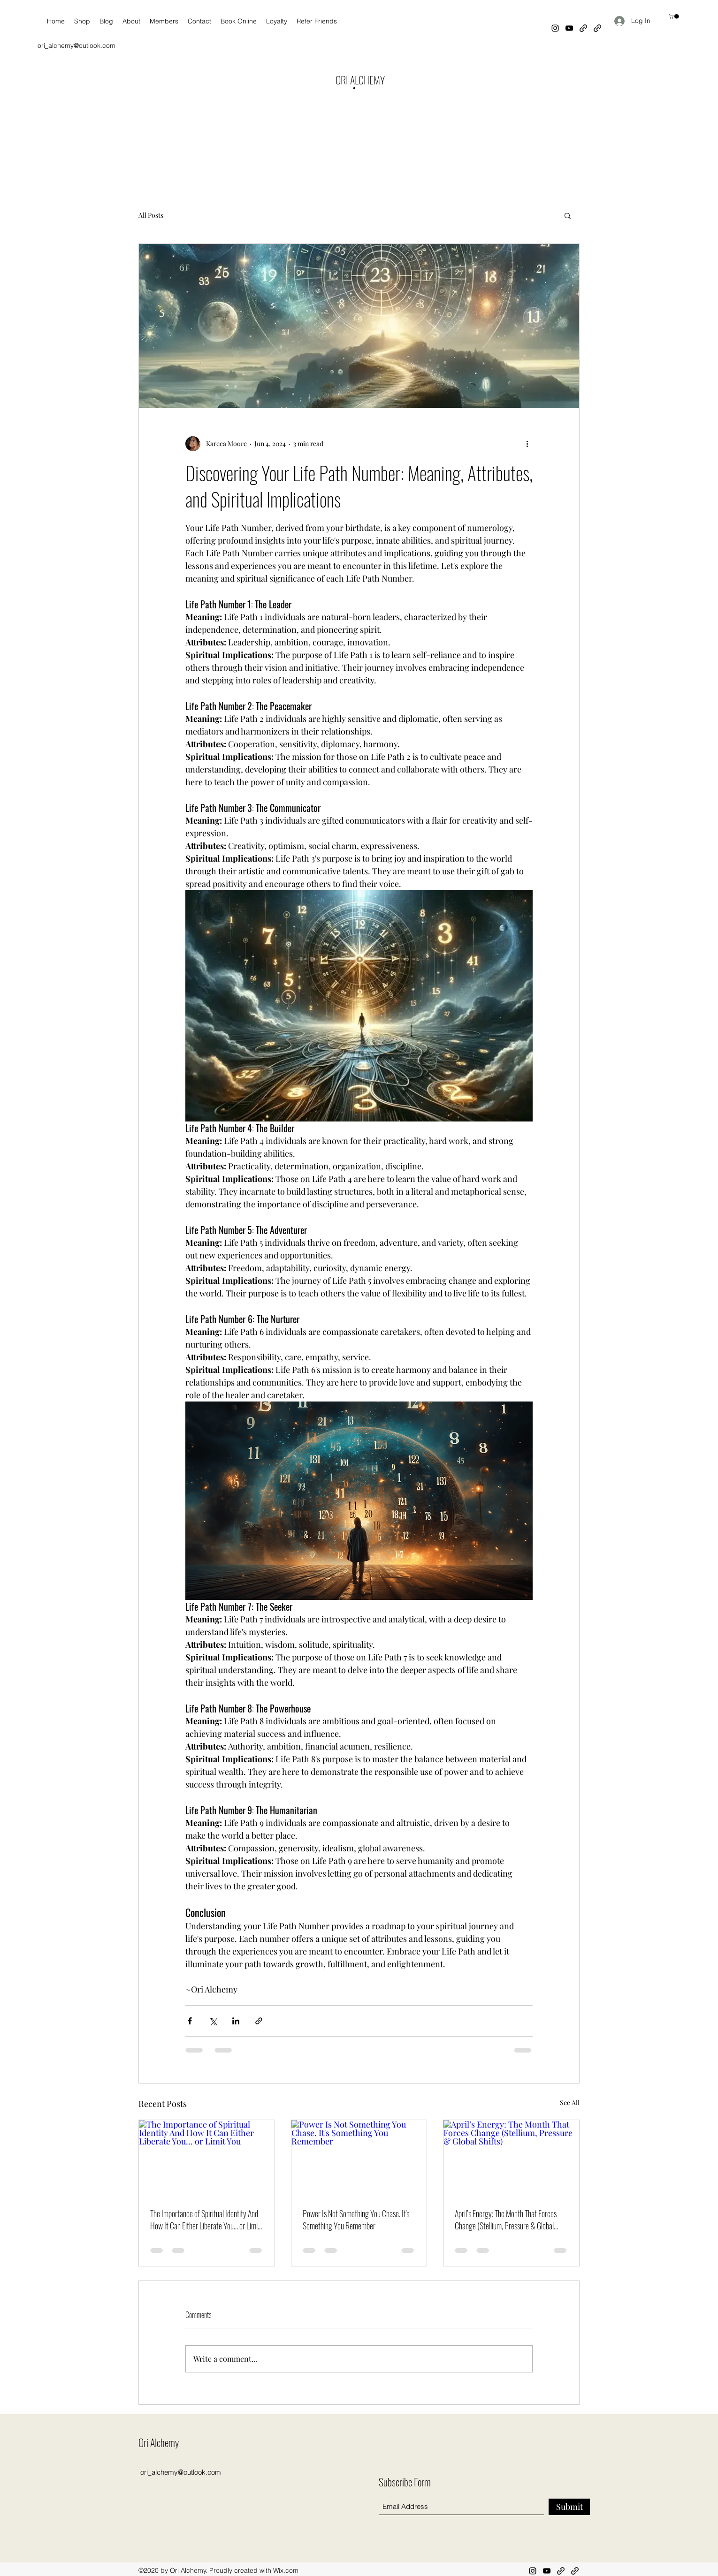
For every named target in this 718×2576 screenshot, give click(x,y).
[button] (674, 16)
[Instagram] (555, 28)
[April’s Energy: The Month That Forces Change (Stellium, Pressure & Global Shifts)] (511, 2158)
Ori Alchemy (158, 2442)
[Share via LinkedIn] (235, 2020)
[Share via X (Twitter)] (212, 2020)
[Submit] (569, 2507)
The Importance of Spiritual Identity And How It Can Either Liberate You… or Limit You (205, 2219)
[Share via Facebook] (189, 2020)
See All (570, 2102)
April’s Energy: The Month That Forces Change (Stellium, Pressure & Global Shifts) (506, 2219)
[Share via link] (258, 2020)
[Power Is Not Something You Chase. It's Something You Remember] (359, 2158)
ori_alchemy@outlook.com (76, 45)
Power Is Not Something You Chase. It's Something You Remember (356, 2219)
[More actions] (527, 443)
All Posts (150, 215)
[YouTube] (569, 28)
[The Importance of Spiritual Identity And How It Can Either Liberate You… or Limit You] (207, 2158)
